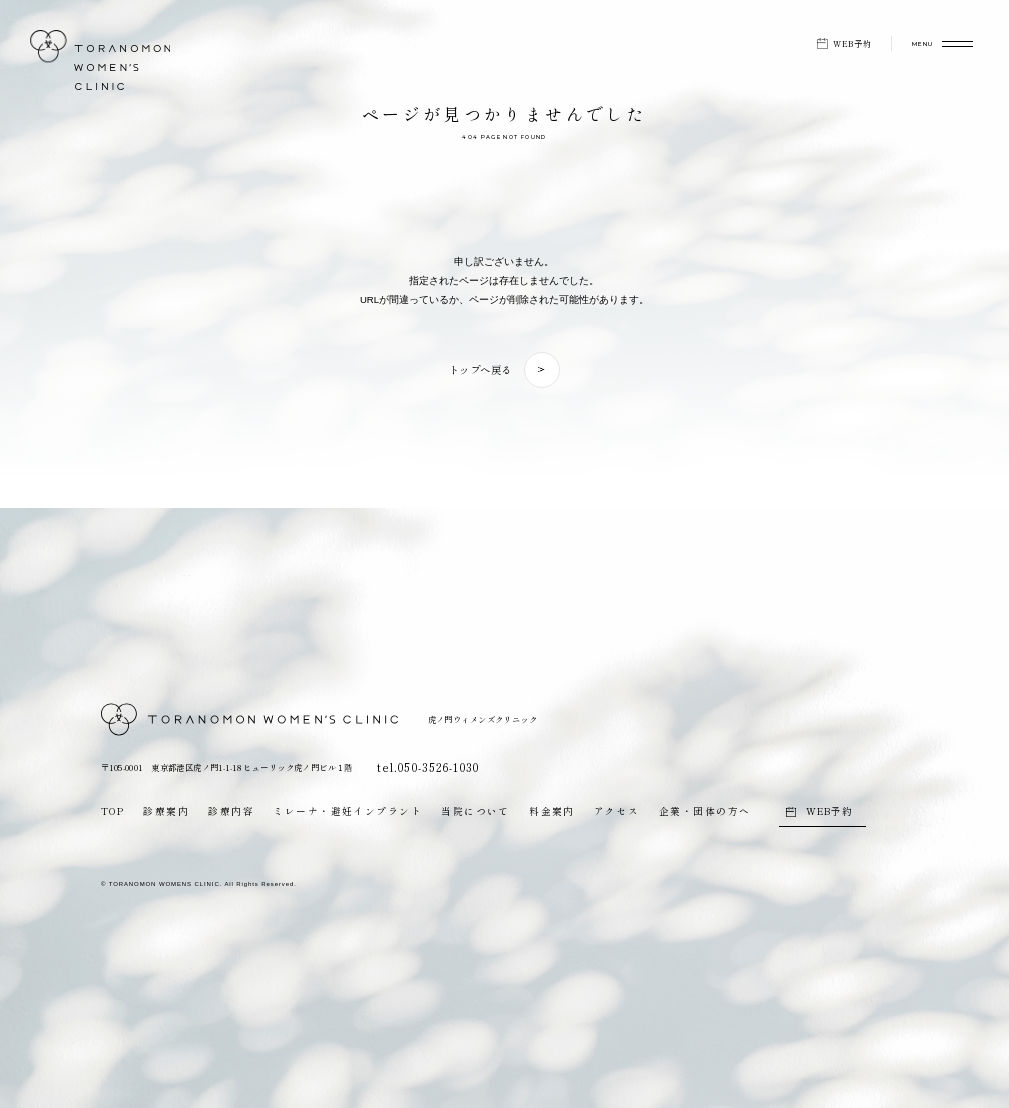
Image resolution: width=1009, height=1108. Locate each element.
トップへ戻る (480, 369)
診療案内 (166, 811)
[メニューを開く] (931, 43)
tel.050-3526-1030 (424, 767)
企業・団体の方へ (705, 811)
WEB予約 (852, 43)
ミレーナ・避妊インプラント (347, 811)
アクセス (617, 811)
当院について (475, 811)
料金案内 (552, 811)
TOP (112, 811)
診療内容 (231, 811)
